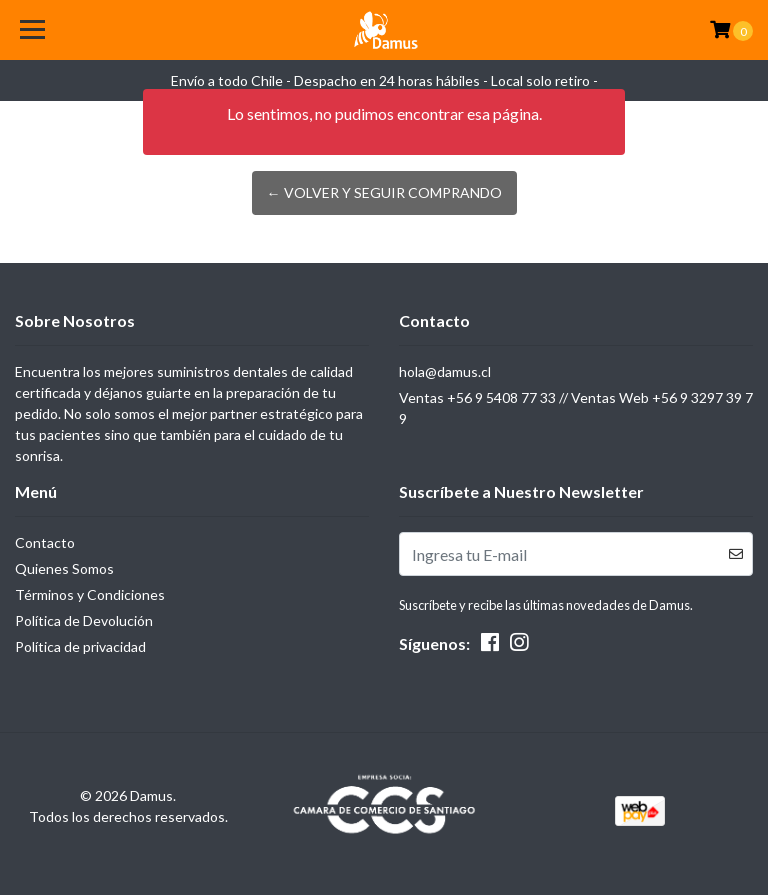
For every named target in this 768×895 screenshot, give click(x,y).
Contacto (45, 542)
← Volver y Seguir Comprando (384, 192)
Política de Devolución (84, 620)
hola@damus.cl (445, 371)
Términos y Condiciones (90, 594)
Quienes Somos (64, 568)
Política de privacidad (80, 646)
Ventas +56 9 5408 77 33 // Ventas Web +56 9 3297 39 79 (576, 408)
